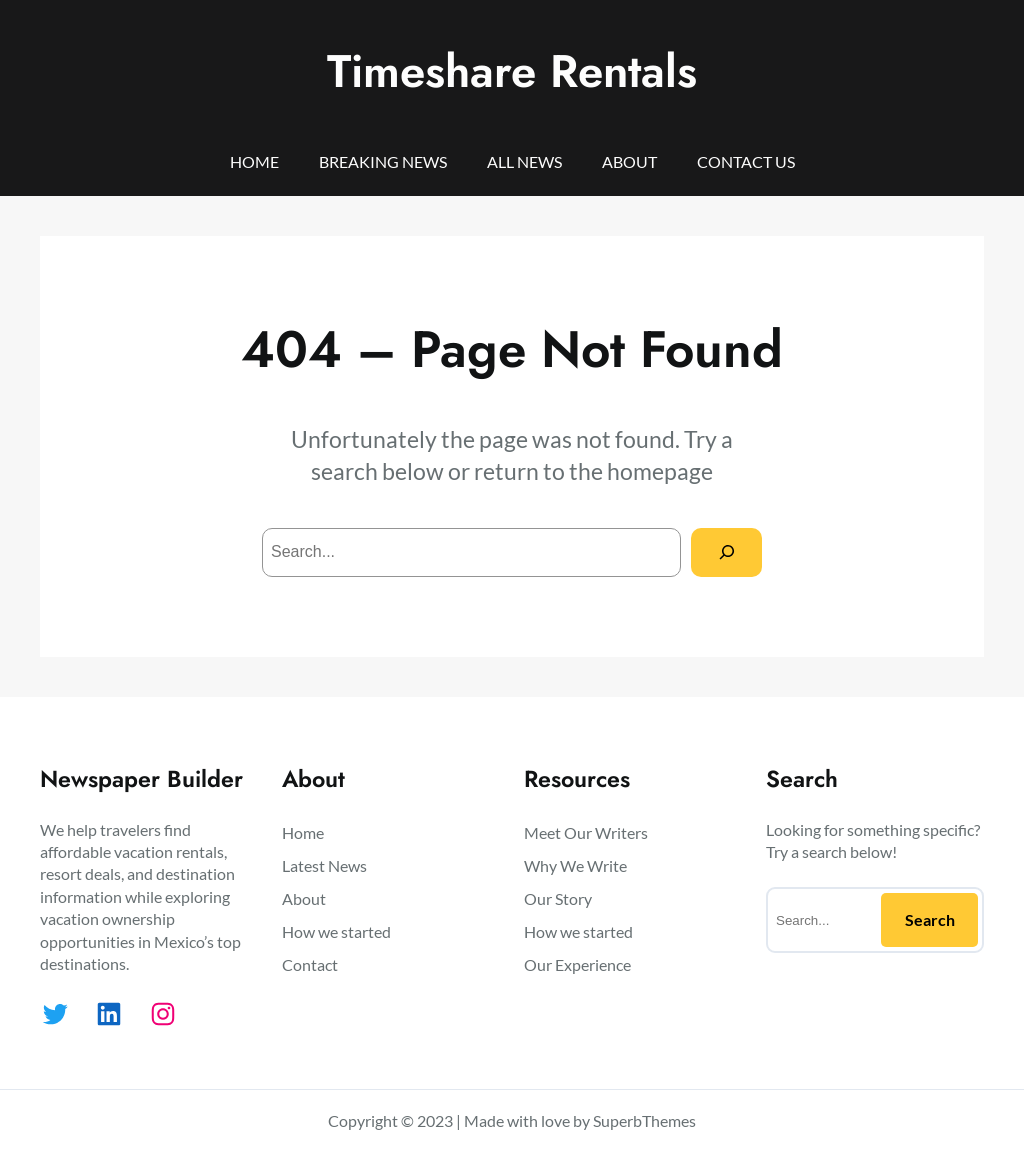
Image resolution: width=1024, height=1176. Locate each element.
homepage (660, 471)
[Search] (726, 552)
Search (930, 919)
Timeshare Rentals (512, 71)
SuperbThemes (644, 1120)
